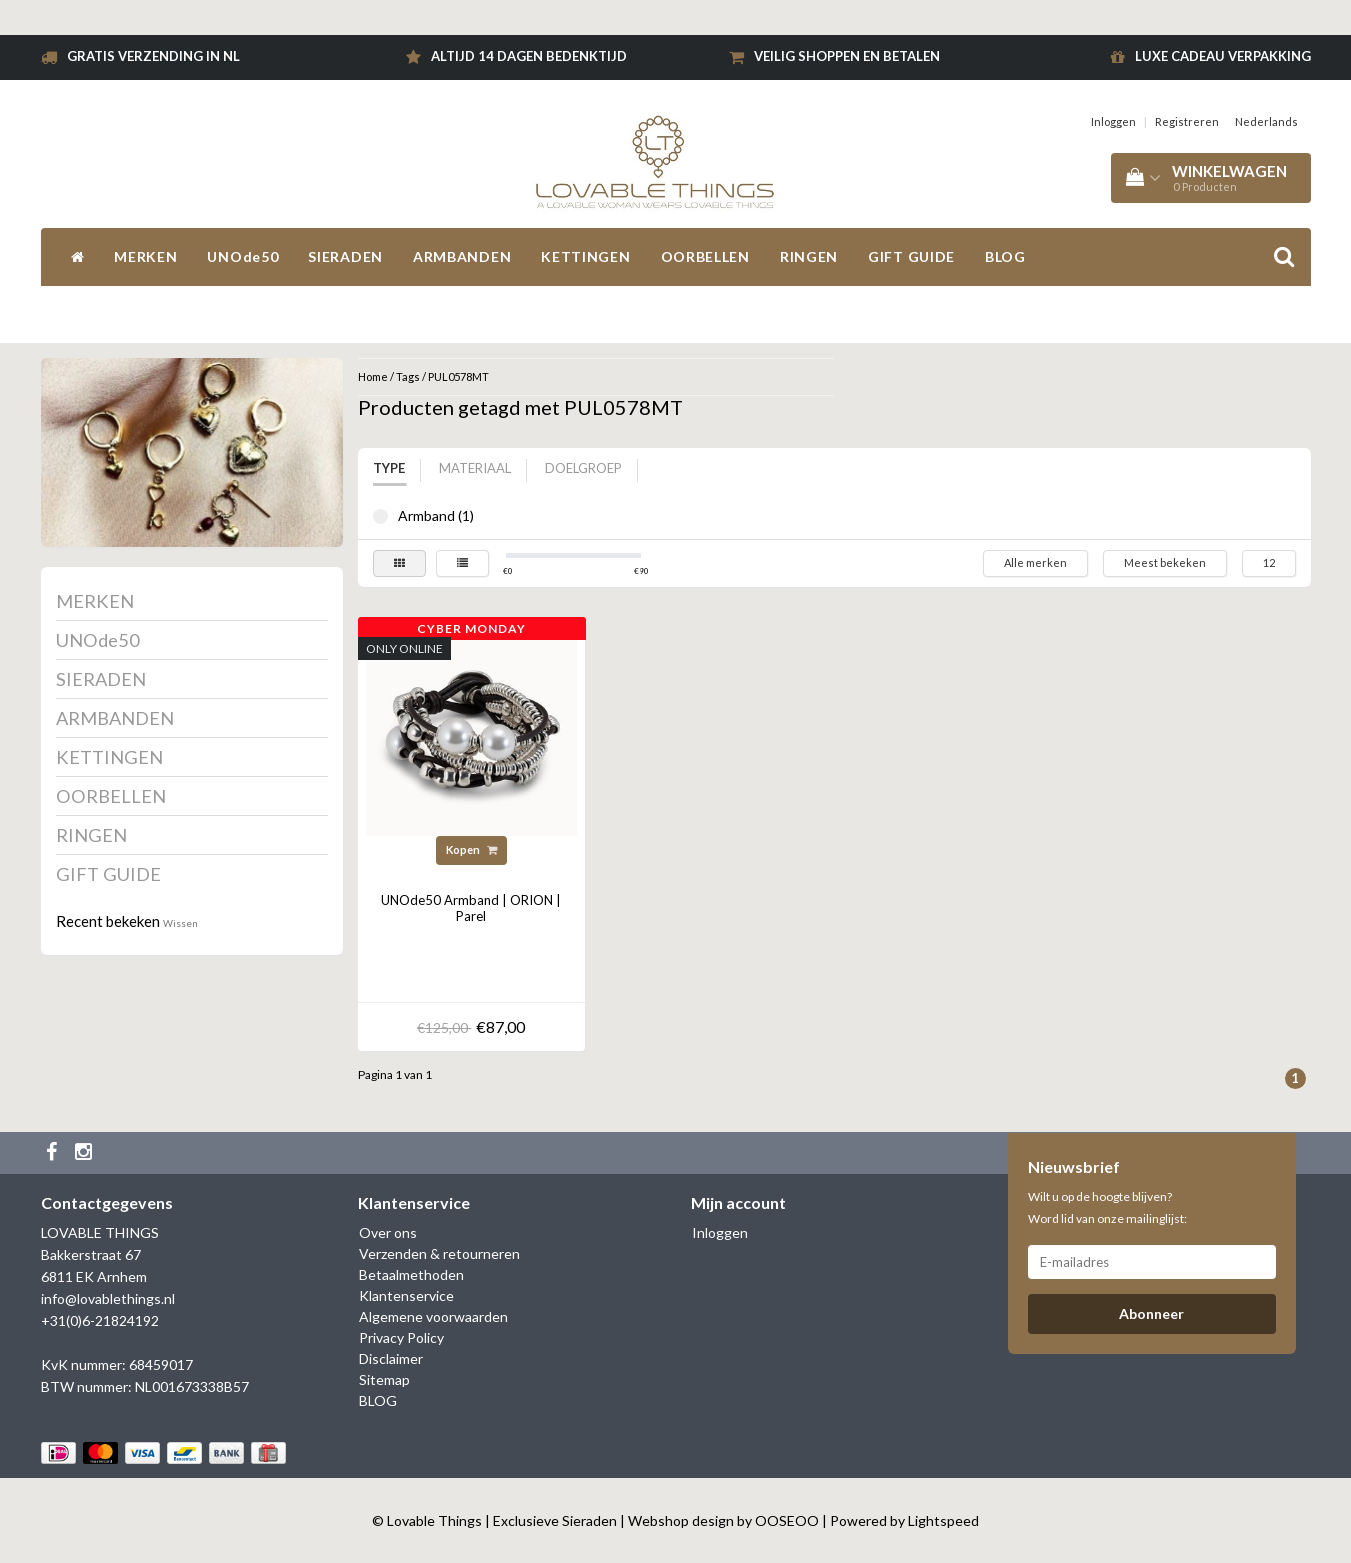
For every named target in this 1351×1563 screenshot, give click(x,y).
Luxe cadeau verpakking (1223, 56)
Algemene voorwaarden (433, 1316)
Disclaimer (391, 1358)
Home (373, 376)
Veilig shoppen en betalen (847, 56)
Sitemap (384, 1379)
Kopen (471, 849)
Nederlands (1266, 121)
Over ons (388, 1232)
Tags (408, 376)
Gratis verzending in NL (153, 56)
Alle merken (1035, 562)
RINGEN (809, 256)
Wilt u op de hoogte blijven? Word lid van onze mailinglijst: (1107, 1207)
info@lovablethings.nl (108, 1298)
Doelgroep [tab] (583, 468)
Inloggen (1113, 121)
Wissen (180, 923)
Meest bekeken (1165, 562)
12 (1269, 562)
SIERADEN (345, 256)
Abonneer (1151, 1313)
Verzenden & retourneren (439, 1253)
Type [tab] (389, 468)
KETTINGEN (585, 256)
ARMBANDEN (462, 256)
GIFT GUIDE (911, 256)
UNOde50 (242, 256)
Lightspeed (943, 1520)
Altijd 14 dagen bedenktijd (529, 56)
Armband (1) (380, 516)
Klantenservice (406, 1295)
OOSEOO (787, 1520)
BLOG (1005, 256)
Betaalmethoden (411, 1274)
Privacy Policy (401, 1337)
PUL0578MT (458, 376)
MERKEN (145, 256)
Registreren (1187, 121)
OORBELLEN (705, 256)
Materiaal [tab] (475, 468)
